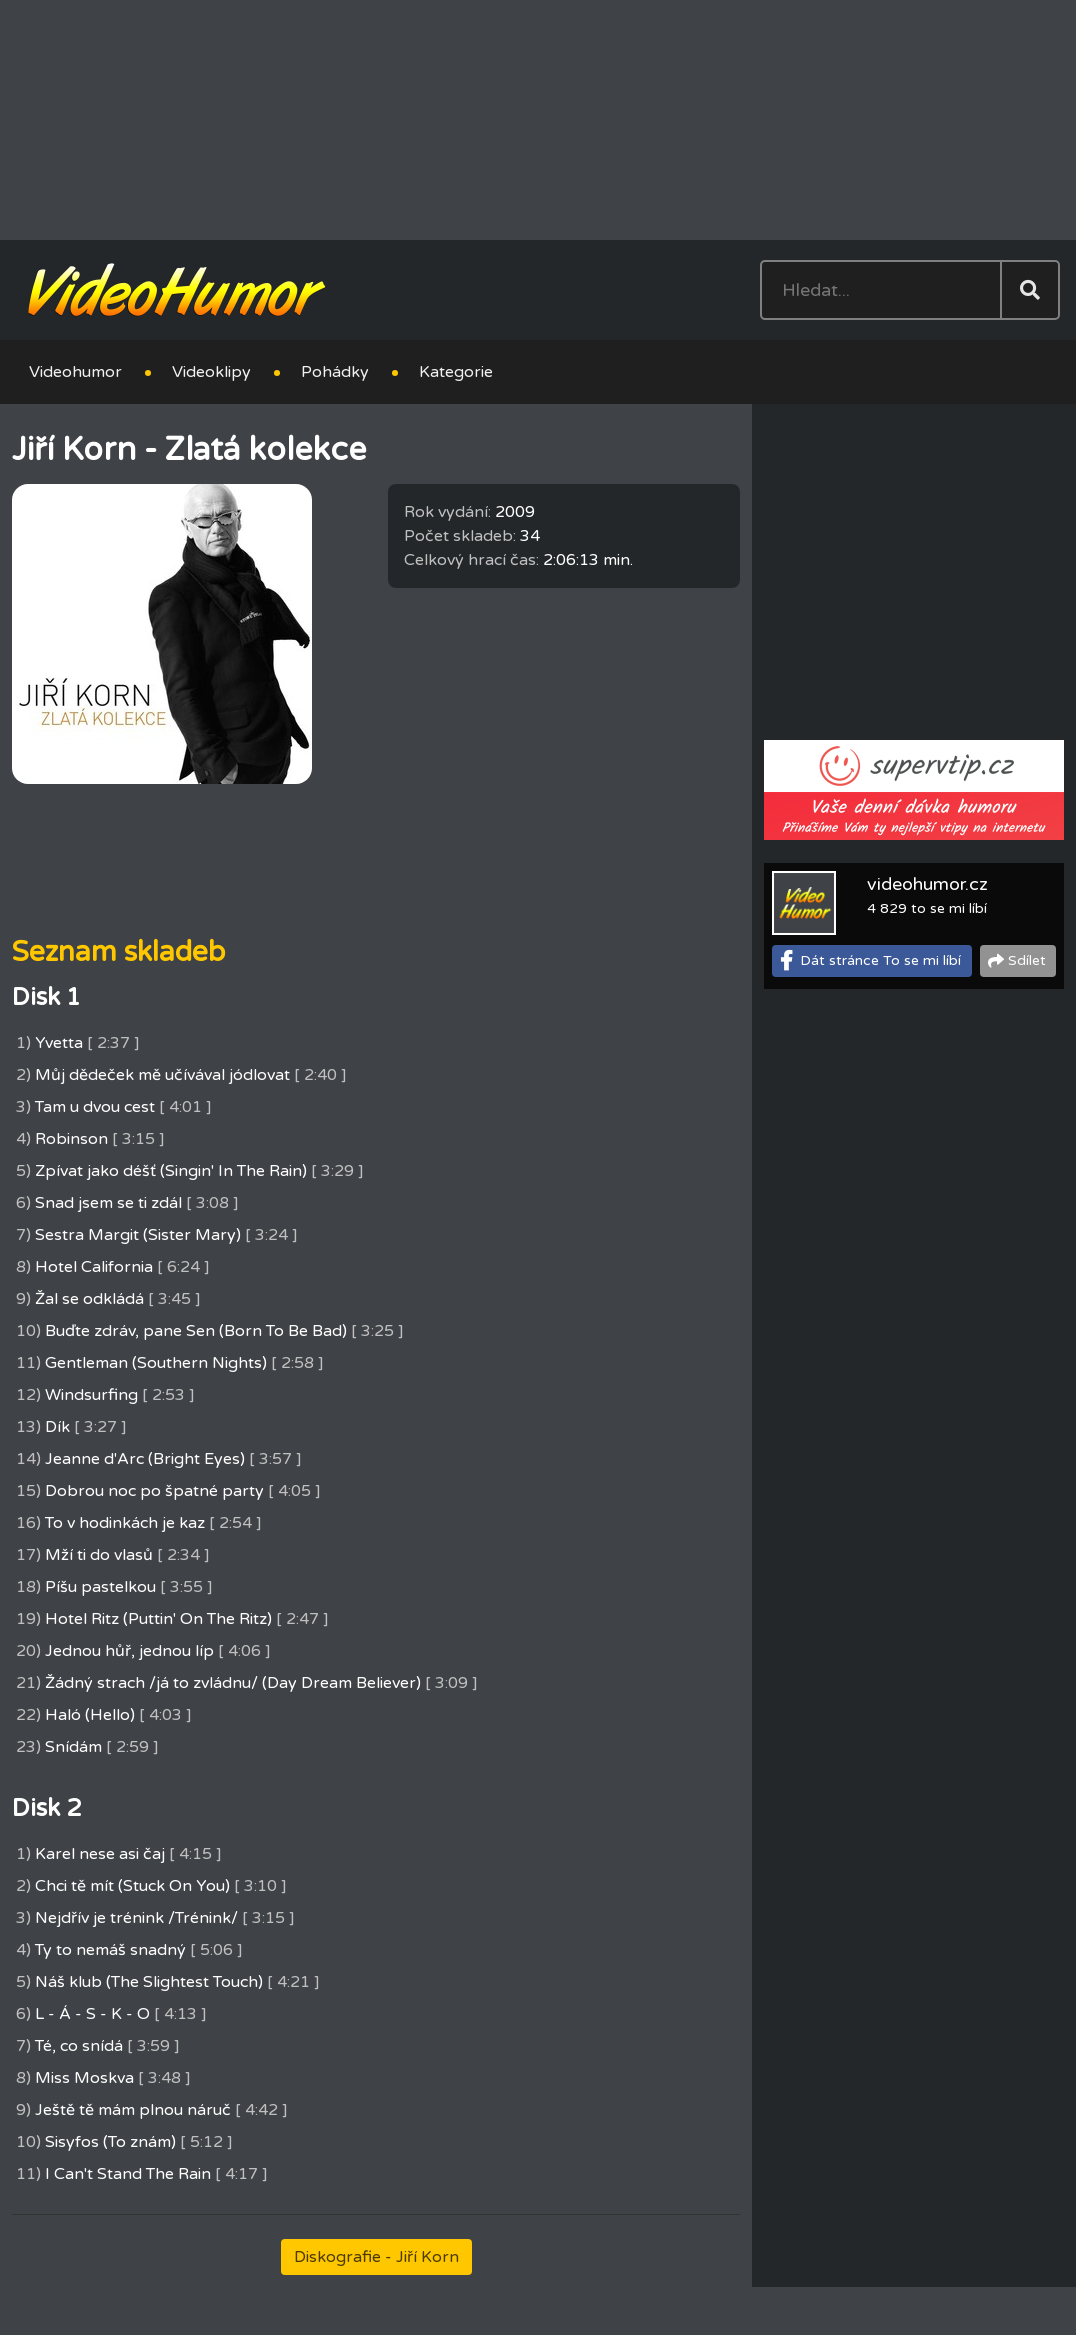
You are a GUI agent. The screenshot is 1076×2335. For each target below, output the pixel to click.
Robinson (71, 1139)
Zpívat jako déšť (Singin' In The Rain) (171, 1171)
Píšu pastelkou (100, 1587)
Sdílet (1027, 960)
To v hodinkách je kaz (125, 1523)
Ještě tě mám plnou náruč (133, 2110)
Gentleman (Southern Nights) (156, 1363)
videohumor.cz (927, 884)
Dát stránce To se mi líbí (880, 960)
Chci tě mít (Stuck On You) (132, 1886)
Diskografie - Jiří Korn (376, 2257)
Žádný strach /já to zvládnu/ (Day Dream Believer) (233, 1683)
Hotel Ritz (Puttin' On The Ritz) (158, 1619)
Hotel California (94, 1267)
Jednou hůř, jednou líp (129, 1651)
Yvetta (59, 1043)
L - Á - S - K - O (92, 2014)
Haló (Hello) (90, 1715)
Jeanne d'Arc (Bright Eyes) (145, 1459)
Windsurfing (91, 1395)
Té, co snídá (79, 2046)
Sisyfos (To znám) (110, 2142)
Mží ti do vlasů (99, 1555)
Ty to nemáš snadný (110, 1950)
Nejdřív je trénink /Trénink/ (136, 1918)
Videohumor (75, 372)
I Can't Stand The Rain (128, 2174)
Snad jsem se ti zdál (108, 1203)
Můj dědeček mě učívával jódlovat (162, 1075)
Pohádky (335, 372)
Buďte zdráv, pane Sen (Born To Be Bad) (196, 1331)
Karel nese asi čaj (100, 1854)
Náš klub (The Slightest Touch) (149, 1982)
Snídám (73, 1747)
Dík (57, 1427)
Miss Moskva (84, 2078)
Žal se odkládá (89, 1299)
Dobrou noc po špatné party (154, 1491)
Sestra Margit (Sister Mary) (138, 1235)
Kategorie (456, 372)
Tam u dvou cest (95, 1107)
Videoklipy (211, 372)
